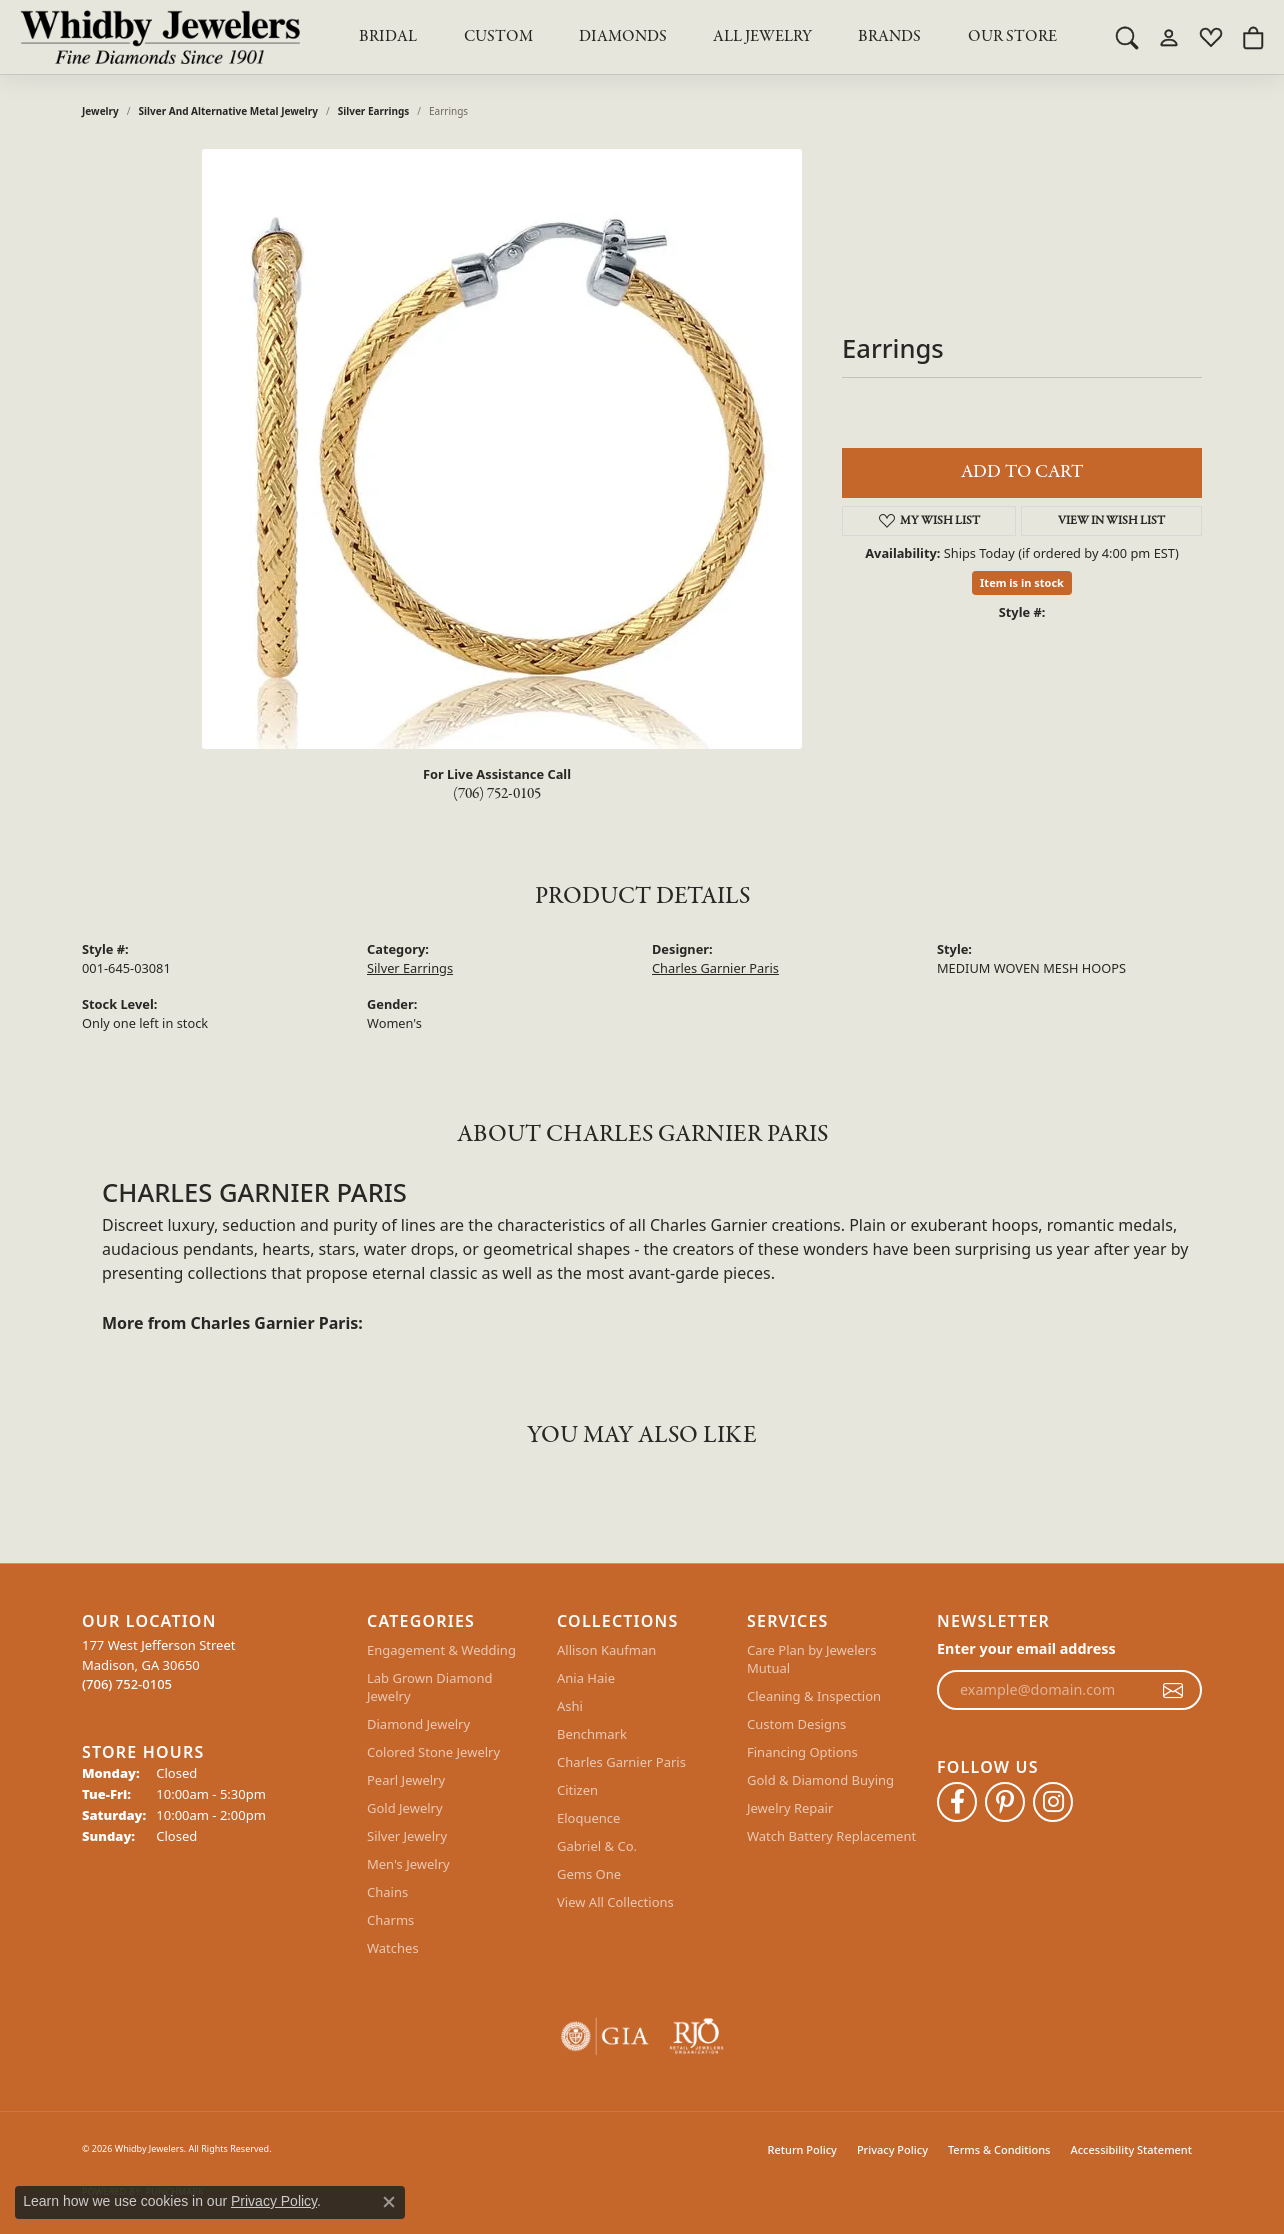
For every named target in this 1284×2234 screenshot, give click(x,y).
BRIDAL (388, 37)
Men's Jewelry (408, 1864)
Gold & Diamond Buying (820, 1780)
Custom (498, 37)
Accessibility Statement (1131, 2149)
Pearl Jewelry (406, 1780)
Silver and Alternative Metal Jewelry (228, 111)
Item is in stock (1022, 582)
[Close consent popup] (389, 2202)
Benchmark (592, 1734)
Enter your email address (1026, 1648)
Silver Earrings (374, 111)
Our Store (1012, 37)
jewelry (100, 111)
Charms (390, 1920)
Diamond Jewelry (418, 1724)
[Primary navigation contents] (708, 37)
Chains (387, 1892)
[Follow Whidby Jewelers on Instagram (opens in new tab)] (1053, 1802)
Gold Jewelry (405, 1808)
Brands (889, 37)
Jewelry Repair (790, 1808)
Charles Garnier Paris (715, 968)
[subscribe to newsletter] (1173, 1690)
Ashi (570, 1706)
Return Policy (802, 2149)
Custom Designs (796, 1724)
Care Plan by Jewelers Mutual (811, 1659)
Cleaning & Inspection (814, 1696)
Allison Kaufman (606, 1650)
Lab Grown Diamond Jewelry (429, 1687)
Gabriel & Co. (597, 1846)
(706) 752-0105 (497, 794)
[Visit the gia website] (605, 2036)
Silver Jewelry (407, 1836)
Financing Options (802, 1752)
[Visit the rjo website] (696, 2036)
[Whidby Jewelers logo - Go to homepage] (160, 37)
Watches (393, 1948)
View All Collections (615, 1902)
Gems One (589, 1874)
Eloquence (588, 1818)
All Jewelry (762, 37)
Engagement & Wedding (441, 1650)
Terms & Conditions (999, 2149)
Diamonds (623, 37)
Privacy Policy (892, 2149)
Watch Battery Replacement (831, 1836)
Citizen (577, 1790)
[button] (1127, 37)
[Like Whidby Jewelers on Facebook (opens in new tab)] (957, 1802)
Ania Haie (586, 1678)
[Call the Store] (127, 1684)
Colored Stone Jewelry (433, 1752)
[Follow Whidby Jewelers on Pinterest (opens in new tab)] (1005, 1802)
